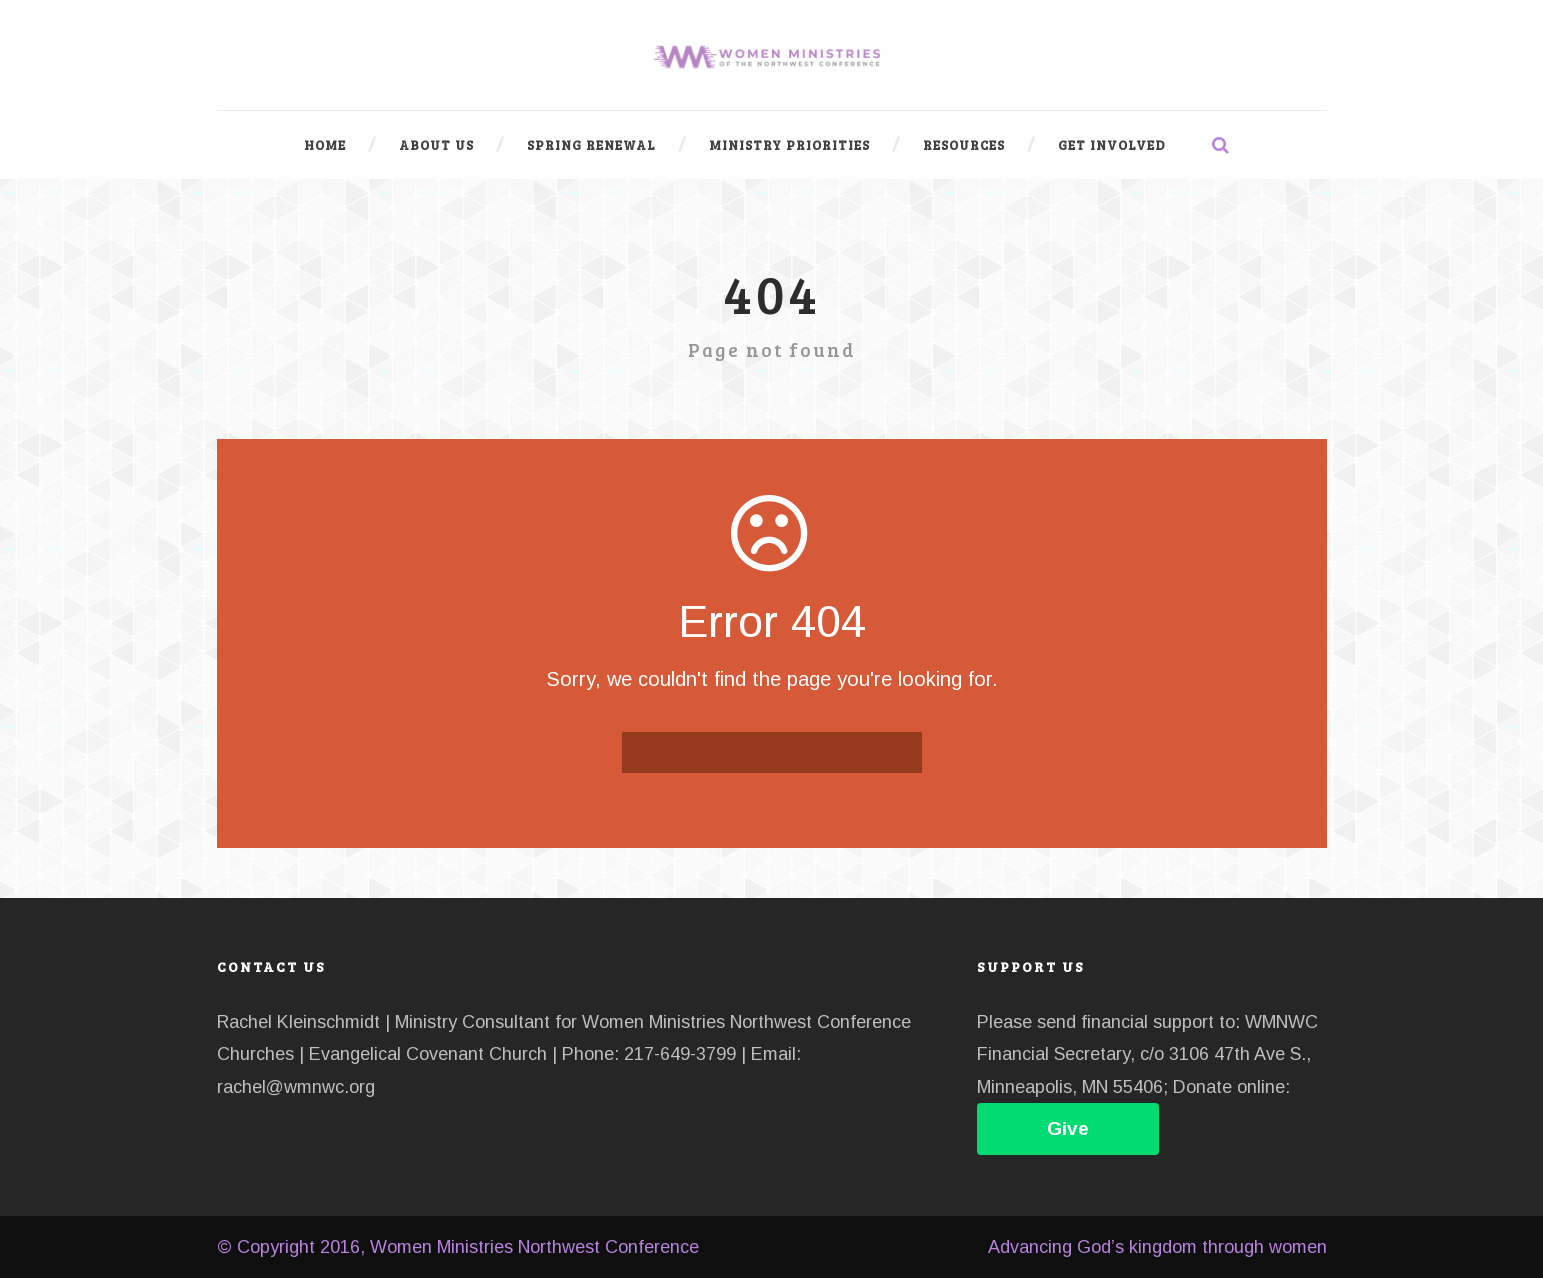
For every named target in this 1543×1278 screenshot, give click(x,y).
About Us (436, 145)
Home (325, 145)
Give (1068, 1128)
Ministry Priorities (789, 145)
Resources (964, 145)
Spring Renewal (591, 145)
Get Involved (1112, 145)
